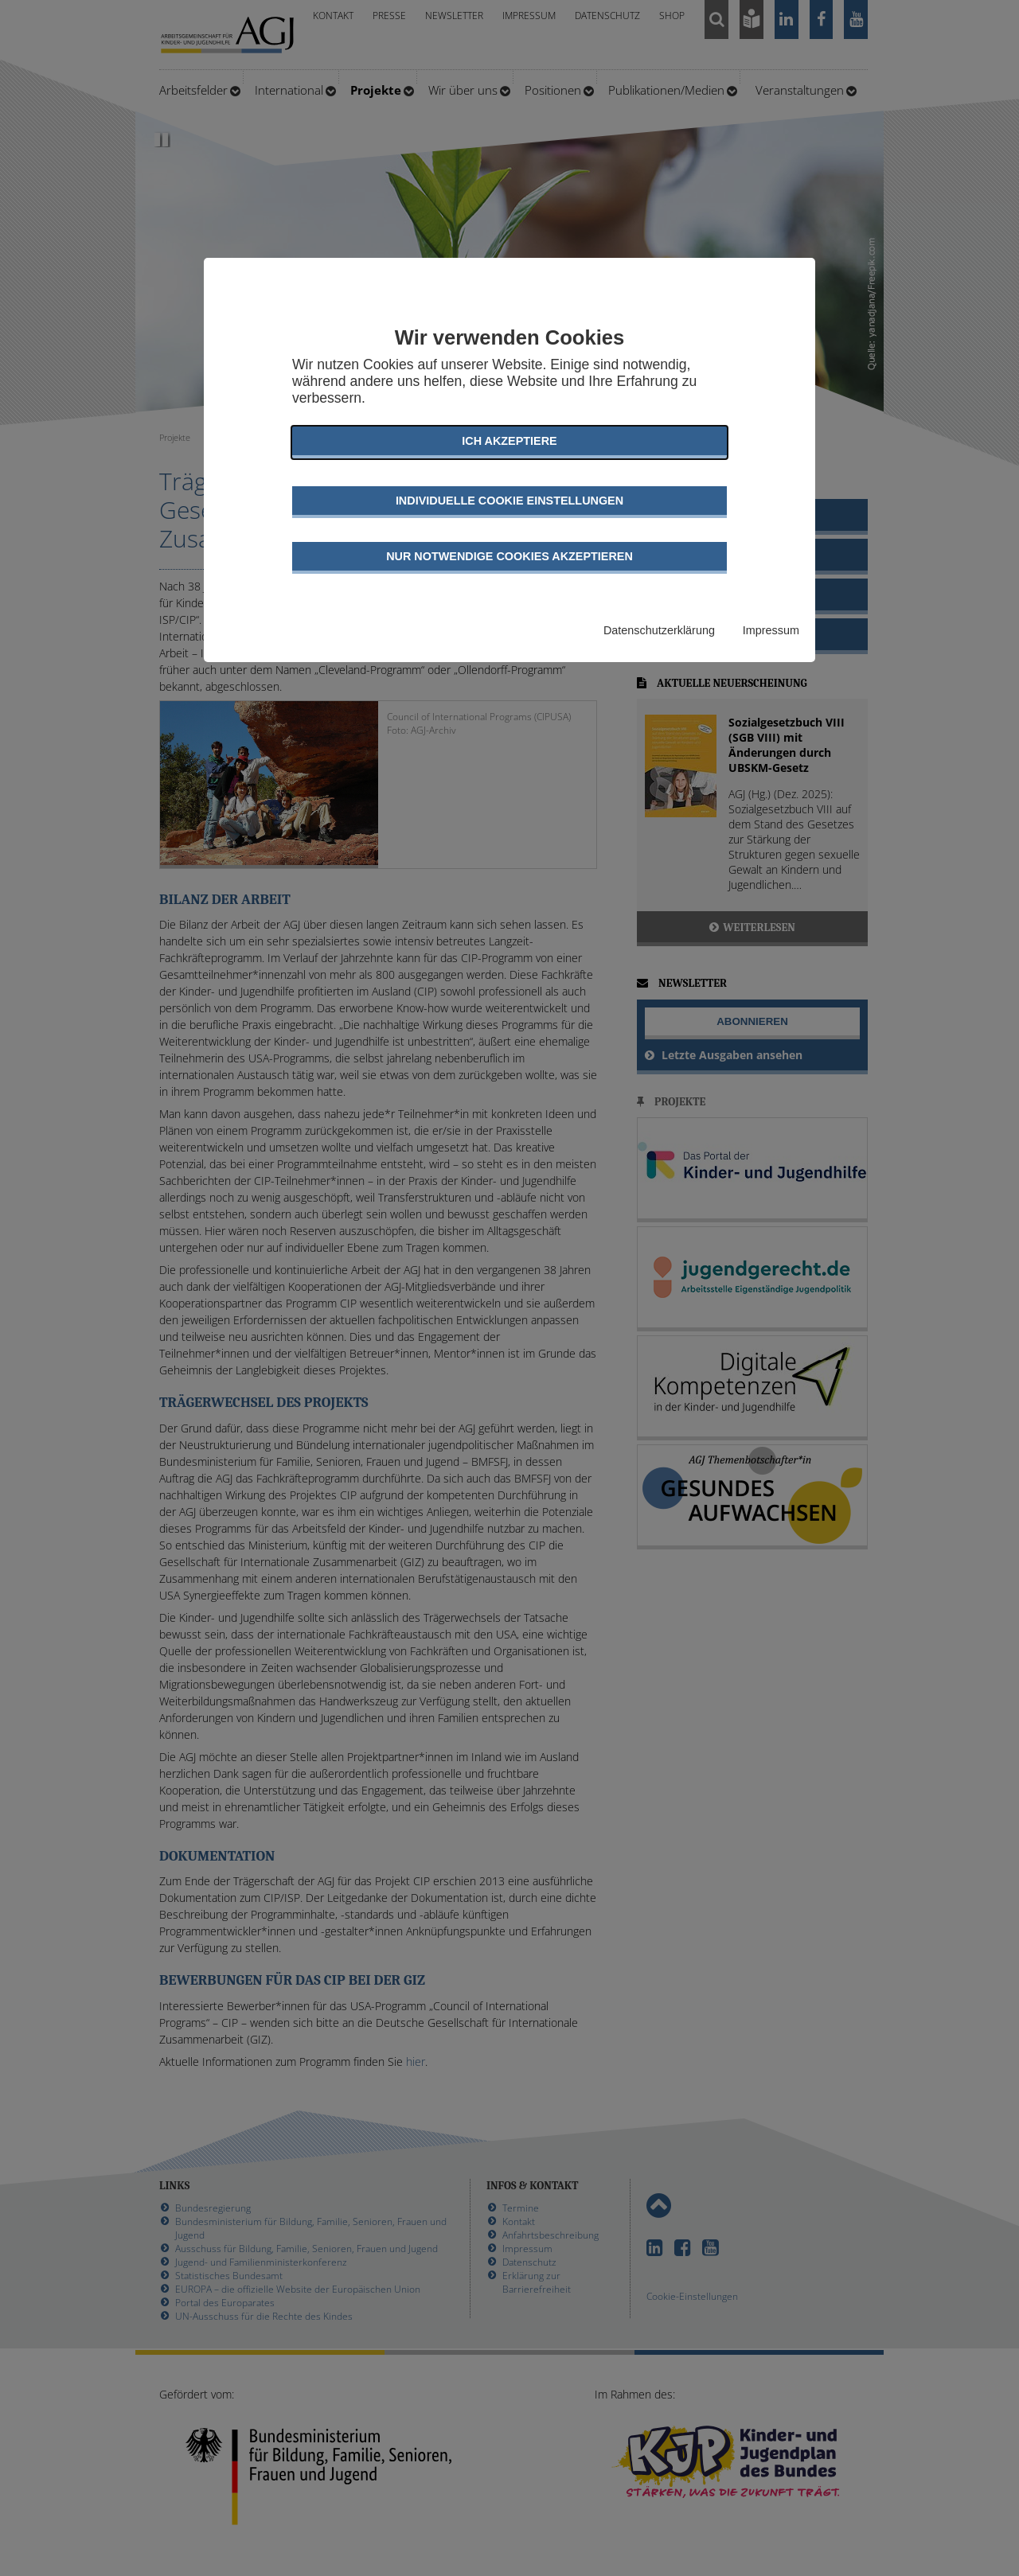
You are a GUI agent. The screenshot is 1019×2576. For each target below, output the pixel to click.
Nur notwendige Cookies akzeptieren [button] (509, 556)
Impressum (771, 630)
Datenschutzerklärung (659, 630)
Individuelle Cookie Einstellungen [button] (509, 500)
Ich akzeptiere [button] (509, 441)
